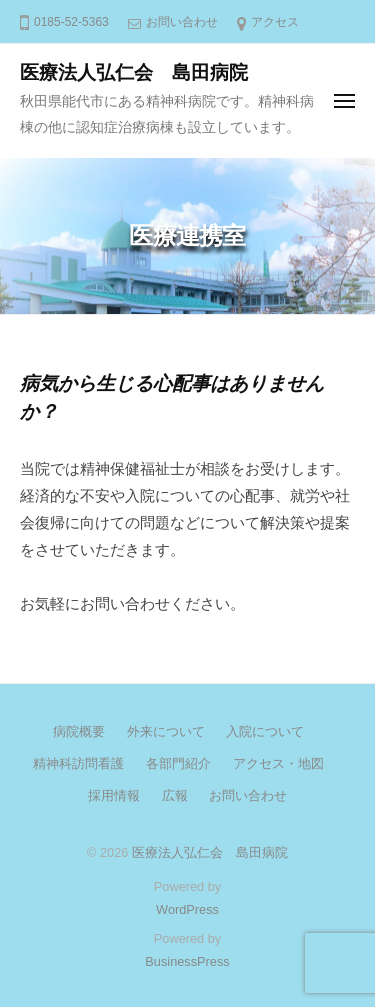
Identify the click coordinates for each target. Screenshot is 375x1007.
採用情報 (114, 795)
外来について (166, 731)
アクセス (275, 22)
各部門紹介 (178, 763)
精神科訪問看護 (78, 763)
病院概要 (79, 731)
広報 (175, 795)
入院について (265, 731)
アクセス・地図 (278, 763)
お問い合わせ (182, 22)
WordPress (187, 909)
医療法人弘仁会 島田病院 (134, 72)
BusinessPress (187, 961)
